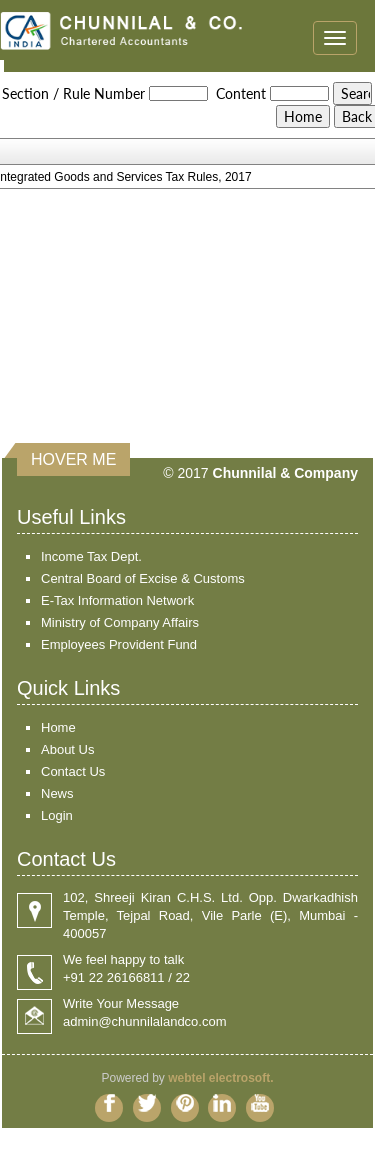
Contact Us (73, 771)
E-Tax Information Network (117, 600)
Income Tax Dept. (91, 556)
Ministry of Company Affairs (120, 622)
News (57, 793)
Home (58, 727)
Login (57, 815)
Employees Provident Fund (119, 644)
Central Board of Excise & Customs (143, 578)
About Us (67, 749)
